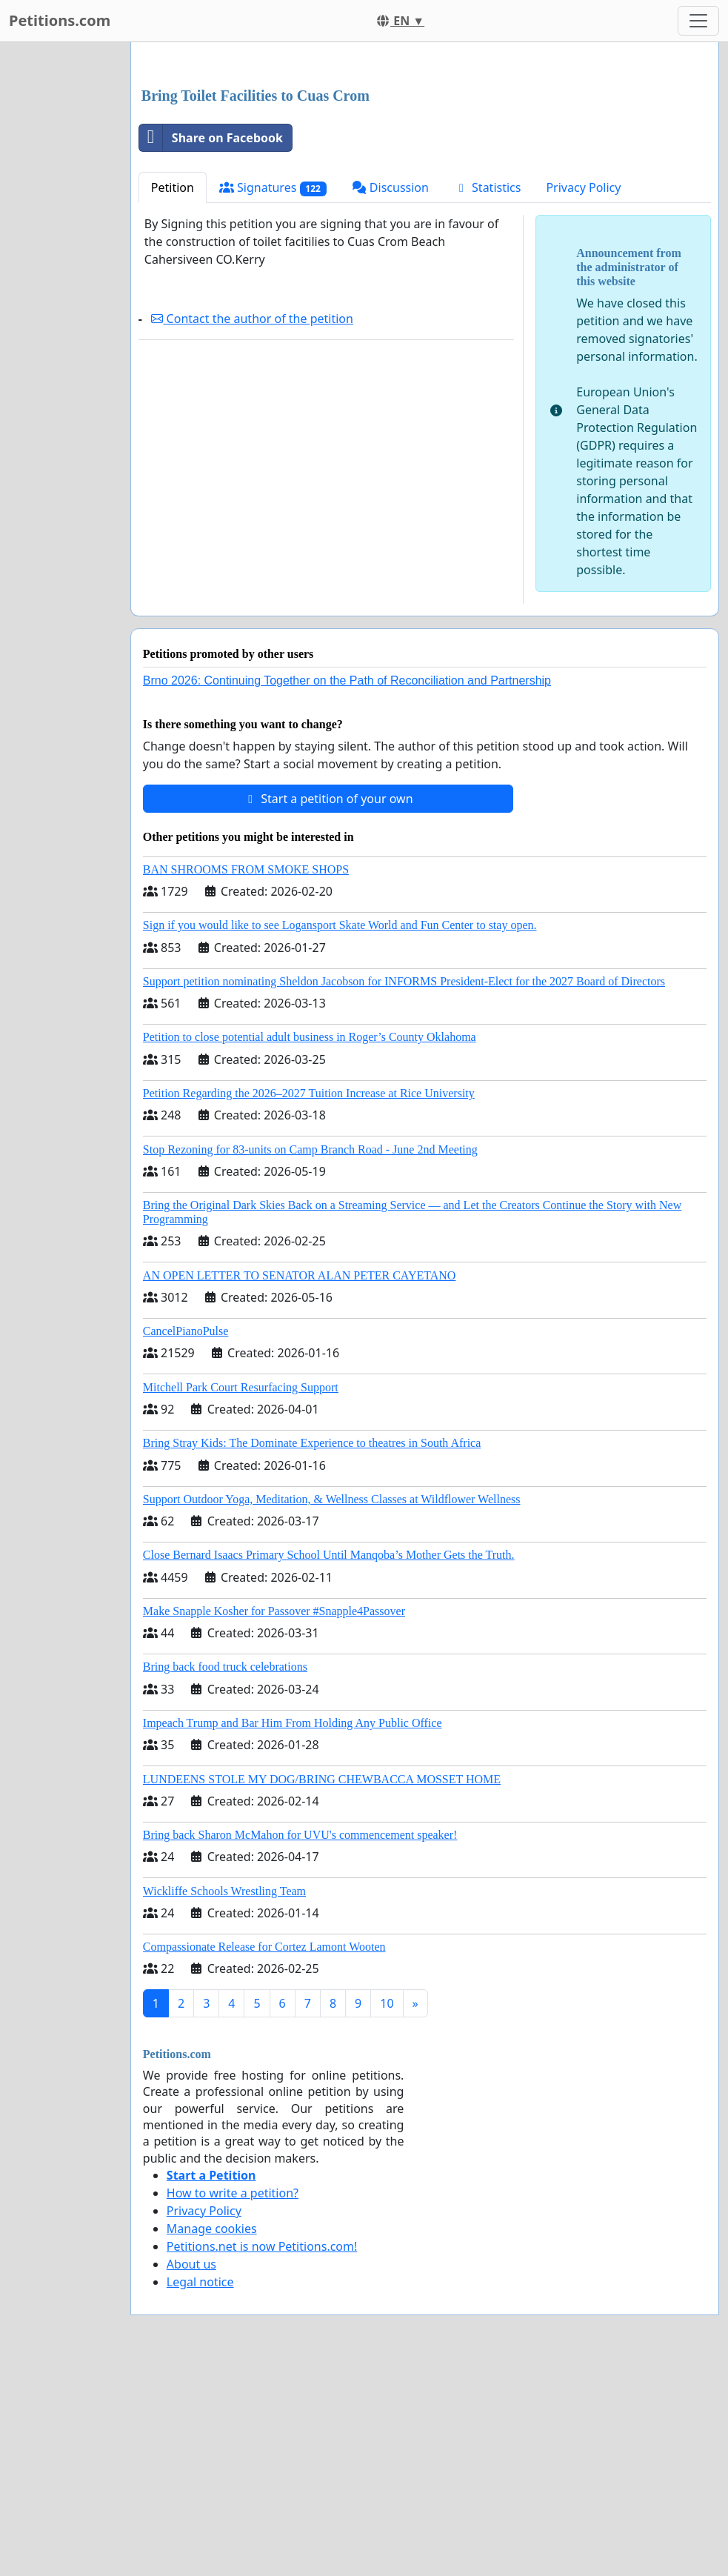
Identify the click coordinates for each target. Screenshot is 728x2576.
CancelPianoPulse (186, 1538)
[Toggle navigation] (698, 21)
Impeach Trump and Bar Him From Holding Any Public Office (292, 1930)
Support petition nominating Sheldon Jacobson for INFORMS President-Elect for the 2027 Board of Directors (404, 1188)
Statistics (487, 395)
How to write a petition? (232, 2400)
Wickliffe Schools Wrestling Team (224, 2098)
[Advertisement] (424, 169)
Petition (172, 395)
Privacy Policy (583, 395)
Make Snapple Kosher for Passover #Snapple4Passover (274, 1818)
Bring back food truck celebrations (225, 1874)
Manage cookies (212, 2436)
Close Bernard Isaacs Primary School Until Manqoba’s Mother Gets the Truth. (329, 1762)
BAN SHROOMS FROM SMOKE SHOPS (246, 1077)
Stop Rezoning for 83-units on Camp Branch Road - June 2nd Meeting (310, 1357)
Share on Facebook (211, 345)
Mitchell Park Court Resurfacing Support (240, 1594)
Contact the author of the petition (252, 526)
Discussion (390, 395)
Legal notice (200, 2489)
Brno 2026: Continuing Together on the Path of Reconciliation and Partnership (347, 888)
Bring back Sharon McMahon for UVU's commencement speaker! (300, 2042)
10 (386, 2211)
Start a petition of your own (328, 1006)
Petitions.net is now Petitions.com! (262, 2454)
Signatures (273, 395)
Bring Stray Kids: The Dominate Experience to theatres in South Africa (312, 1650)
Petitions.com (59, 20)
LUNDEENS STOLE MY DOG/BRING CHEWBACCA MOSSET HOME (322, 1986)
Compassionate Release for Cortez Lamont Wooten (264, 2154)
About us (191, 2471)
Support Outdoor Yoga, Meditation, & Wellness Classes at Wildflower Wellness (332, 1706)
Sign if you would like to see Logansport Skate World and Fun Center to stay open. (340, 1132)
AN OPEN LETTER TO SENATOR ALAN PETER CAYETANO (299, 1483)
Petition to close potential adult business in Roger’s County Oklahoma (309, 1244)
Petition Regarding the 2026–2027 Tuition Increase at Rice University (309, 1300)
